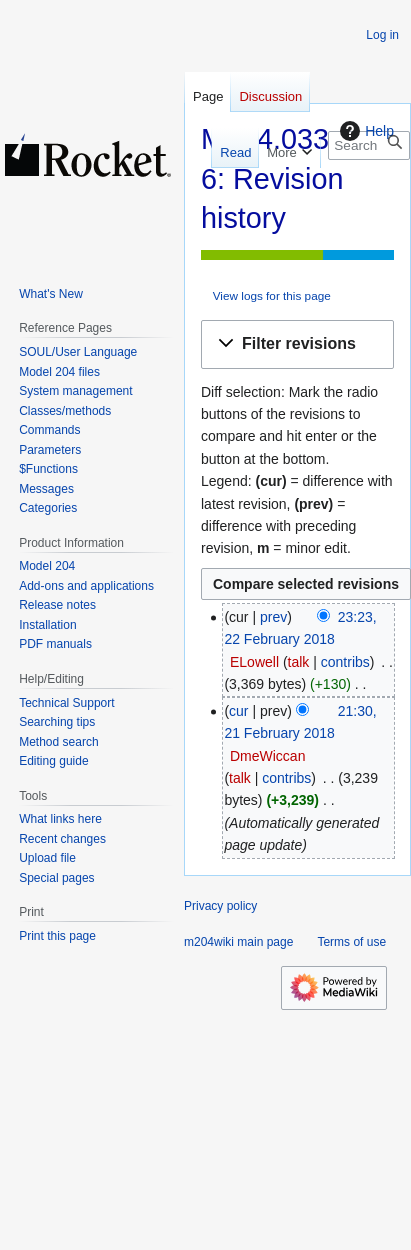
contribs (345, 662)
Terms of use (351, 942)
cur (238, 711)
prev (273, 617)
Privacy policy (220, 906)
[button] (297, 344)
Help (364, 131)
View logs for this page (272, 295)
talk (299, 662)
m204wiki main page (238, 942)
